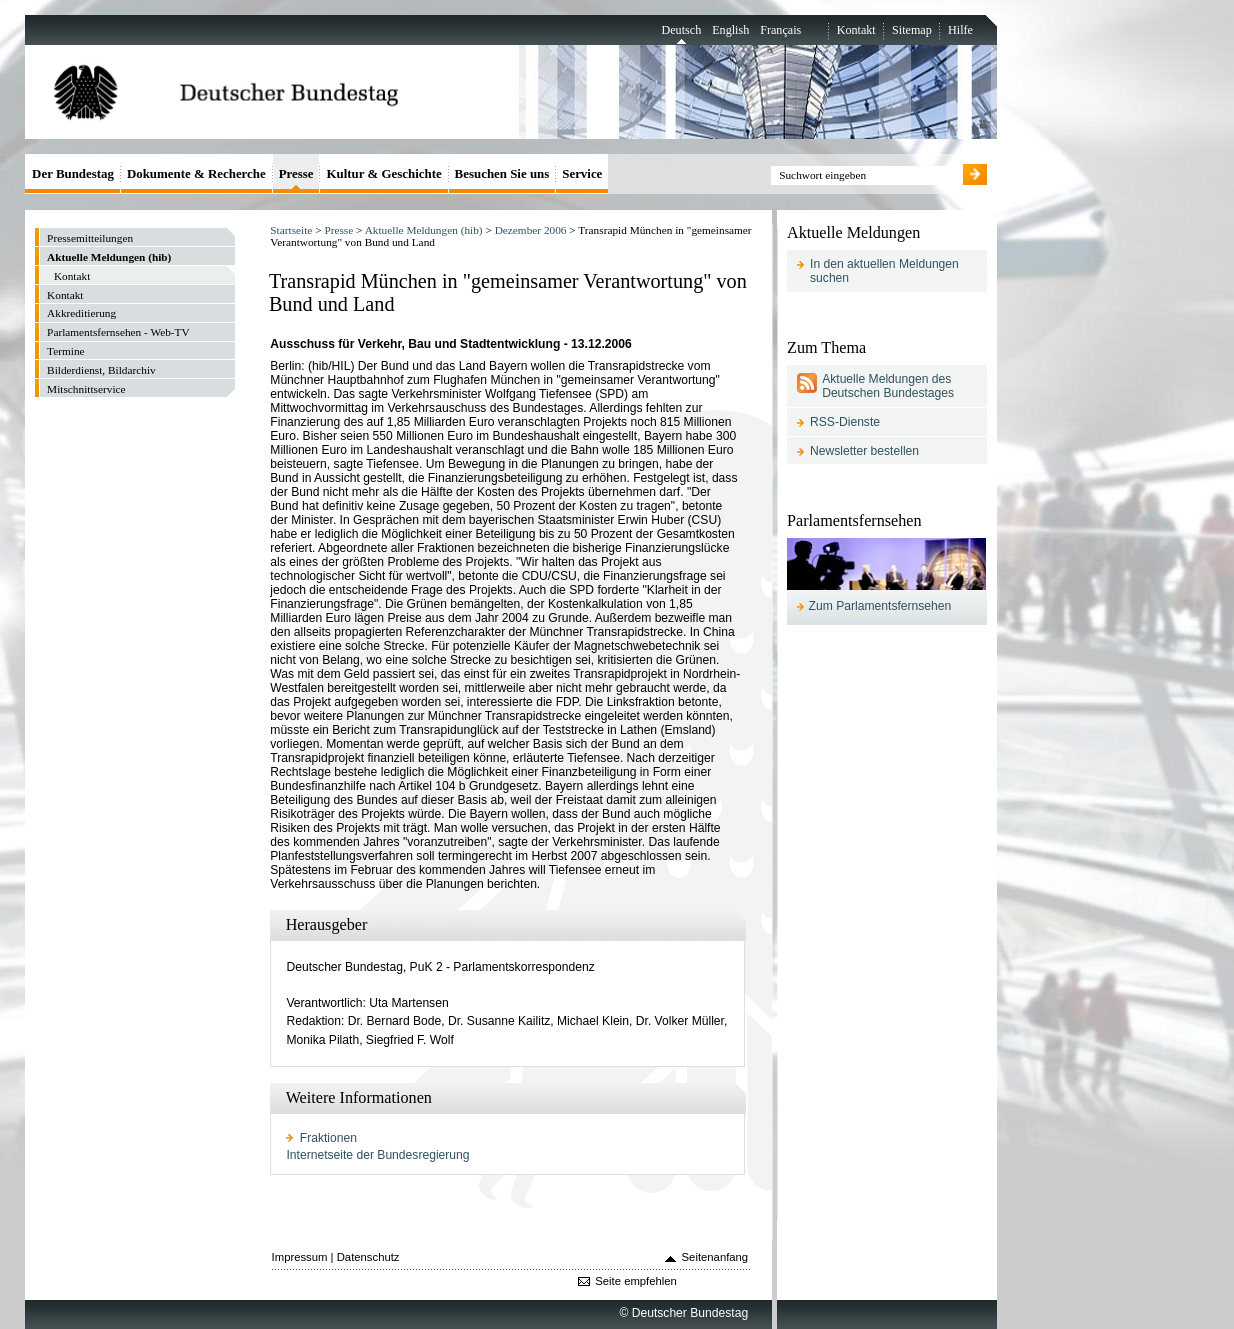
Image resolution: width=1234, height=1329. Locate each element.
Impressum (300, 1257)
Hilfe (960, 30)
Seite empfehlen (636, 1281)
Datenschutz (368, 1257)
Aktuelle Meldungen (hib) (424, 230)
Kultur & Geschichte (383, 173)
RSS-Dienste (845, 422)
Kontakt (856, 30)
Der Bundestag (73, 173)
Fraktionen (328, 1138)
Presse (338, 230)
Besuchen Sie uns (502, 173)
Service (582, 173)
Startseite (291, 230)
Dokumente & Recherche (196, 173)
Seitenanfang (715, 1257)
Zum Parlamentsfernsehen (880, 606)
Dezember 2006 (531, 230)
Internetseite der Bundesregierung (377, 1155)
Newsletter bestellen (864, 451)
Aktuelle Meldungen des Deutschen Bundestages (888, 386)
